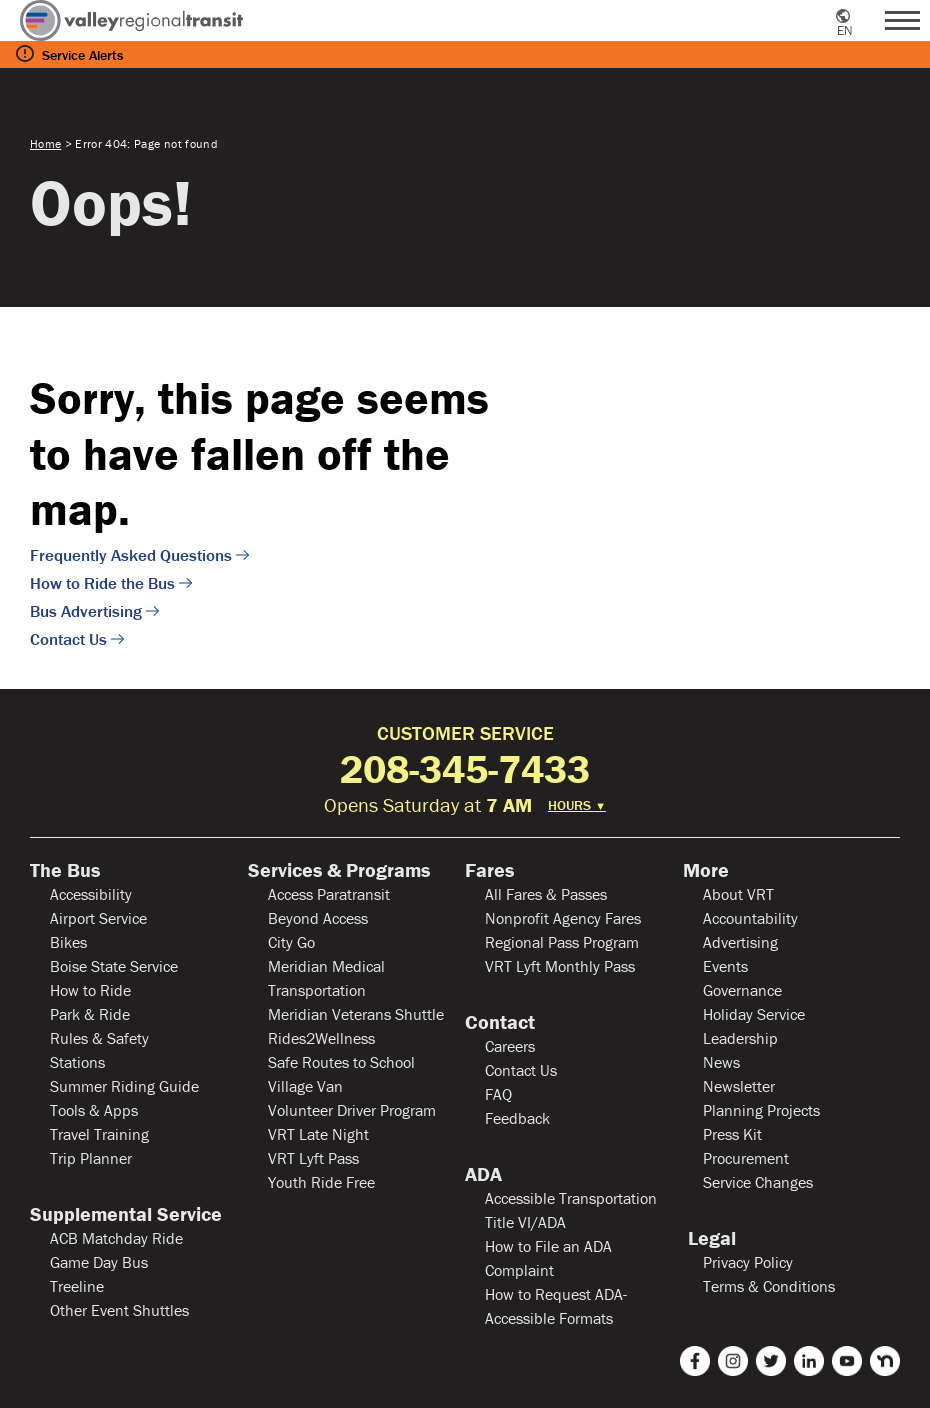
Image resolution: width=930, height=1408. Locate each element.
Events (725, 966)
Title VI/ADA (525, 1222)
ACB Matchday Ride (116, 1238)
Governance (742, 990)
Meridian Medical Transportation (326, 978)
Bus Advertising (86, 611)
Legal (709, 1238)
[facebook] (695, 1361)
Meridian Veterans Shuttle (356, 1014)
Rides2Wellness (321, 1038)
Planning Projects (761, 1110)
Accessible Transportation (571, 1198)
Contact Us (68, 639)
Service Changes (758, 1182)
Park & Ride (90, 1014)
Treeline (77, 1286)
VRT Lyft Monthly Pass (560, 966)
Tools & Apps (94, 1110)
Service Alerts (82, 55)
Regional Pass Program (562, 942)
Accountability (750, 918)
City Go (291, 942)
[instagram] (733, 1361)
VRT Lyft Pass (313, 1158)
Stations (77, 1062)
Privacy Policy (748, 1262)
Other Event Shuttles (119, 1310)
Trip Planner (91, 1158)
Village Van (305, 1086)
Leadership (740, 1038)
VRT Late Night (318, 1134)
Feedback (517, 1118)
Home (45, 143)
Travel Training (99, 1134)
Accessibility (91, 894)
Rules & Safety (99, 1038)
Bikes (68, 942)
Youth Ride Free (321, 1182)
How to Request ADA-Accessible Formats (556, 1306)
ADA (483, 1174)
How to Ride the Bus (102, 583)
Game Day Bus (99, 1262)
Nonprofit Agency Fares (563, 918)
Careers (510, 1046)
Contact (500, 1022)
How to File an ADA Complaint (548, 1258)
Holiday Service (754, 1014)
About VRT (738, 894)
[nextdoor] (885, 1361)
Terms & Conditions (769, 1286)
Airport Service (98, 918)
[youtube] (847, 1361)
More (706, 870)
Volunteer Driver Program (352, 1110)
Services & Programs (339, 870)
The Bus (65, 870)
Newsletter (739, 1086)
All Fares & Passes (546, 894)
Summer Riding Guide (124, 1086)
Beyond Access (318, 918)
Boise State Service (114, 966)
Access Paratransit (329, 894)
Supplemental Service (126, 1214)
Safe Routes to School (341, 1062)
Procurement (746, 1158)
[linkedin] (809, 1361)
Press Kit (732, 1134)
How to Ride (90, 990)
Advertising (740, 942)
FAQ (498, 1094)
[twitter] (771, 1361)
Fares (489, 870)
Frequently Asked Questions (131, 555)
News (721, 1062)
